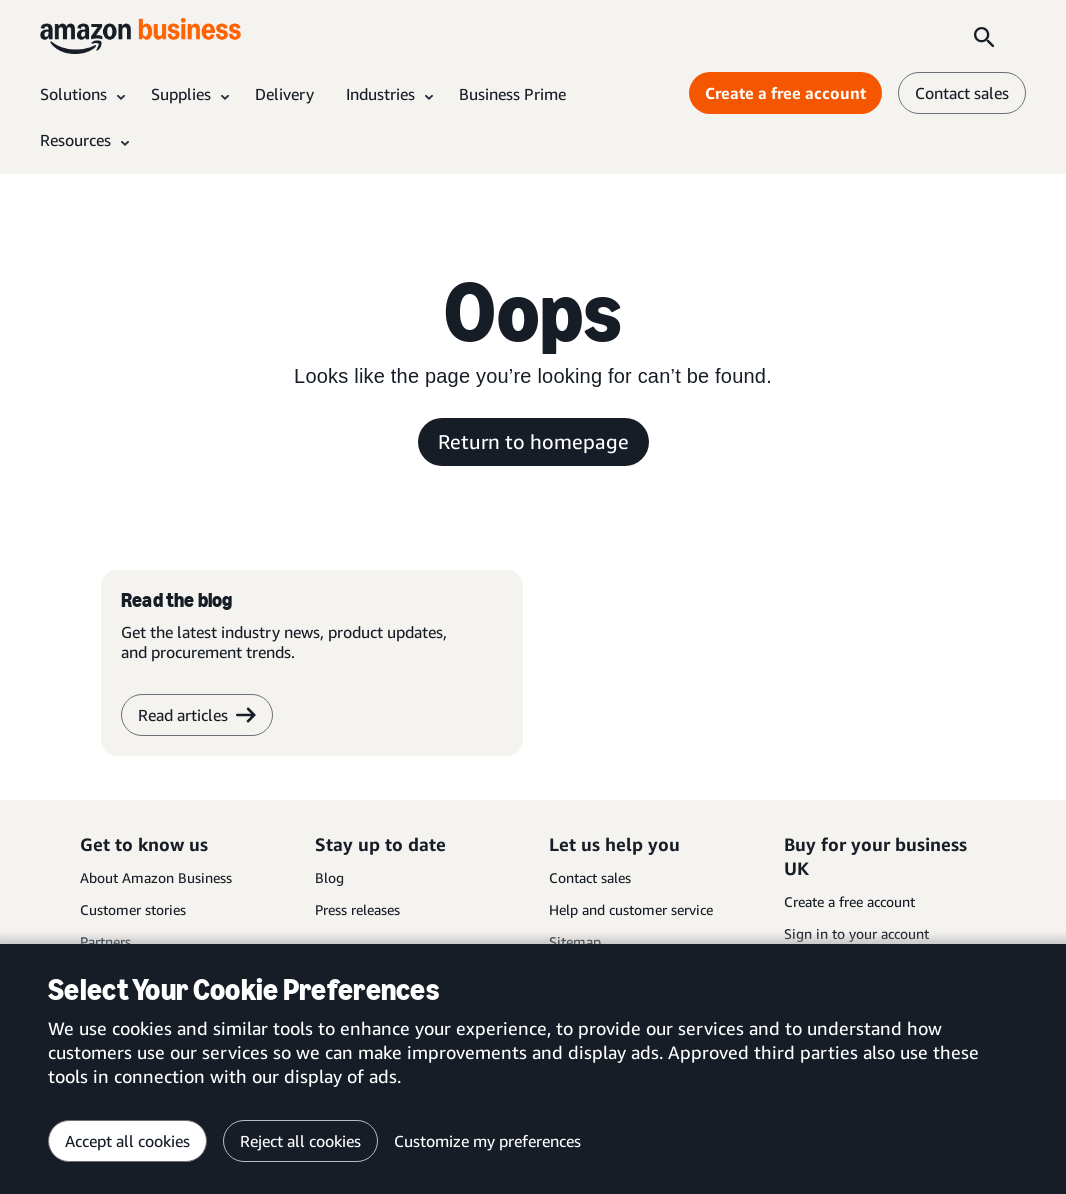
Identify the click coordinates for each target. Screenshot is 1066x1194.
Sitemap (575, 941)
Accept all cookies (127, 1141)
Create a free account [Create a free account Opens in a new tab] (785, 93)
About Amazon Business (156, 877)
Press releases (357, 909)
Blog (329, 877)
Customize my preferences (487, 1141)
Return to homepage (533, 441)
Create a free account (849, 901)
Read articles (197, 715)
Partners (105, 941)
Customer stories (133, 909)
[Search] (984, 36)
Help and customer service (631, 909)
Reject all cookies (300, 1141)
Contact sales (590, 877)
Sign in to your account (856, 933)
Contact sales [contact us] (962, 93)
